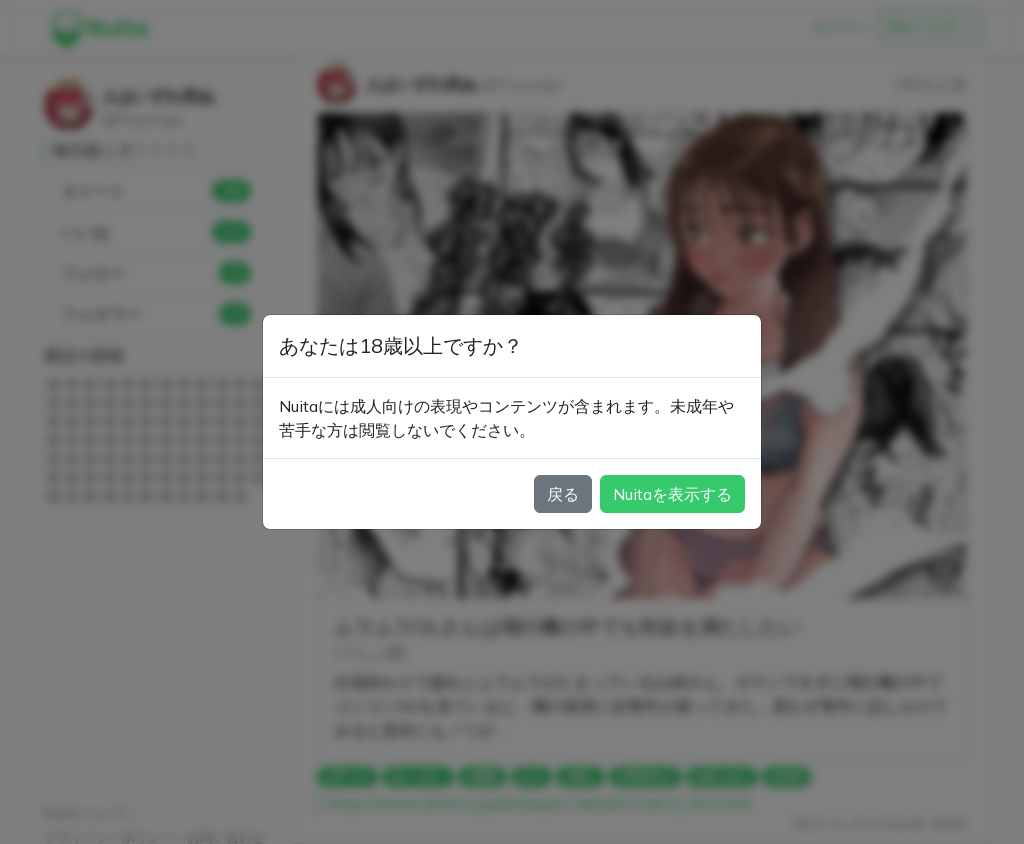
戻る (563, 494)
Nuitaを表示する (672, 494)
